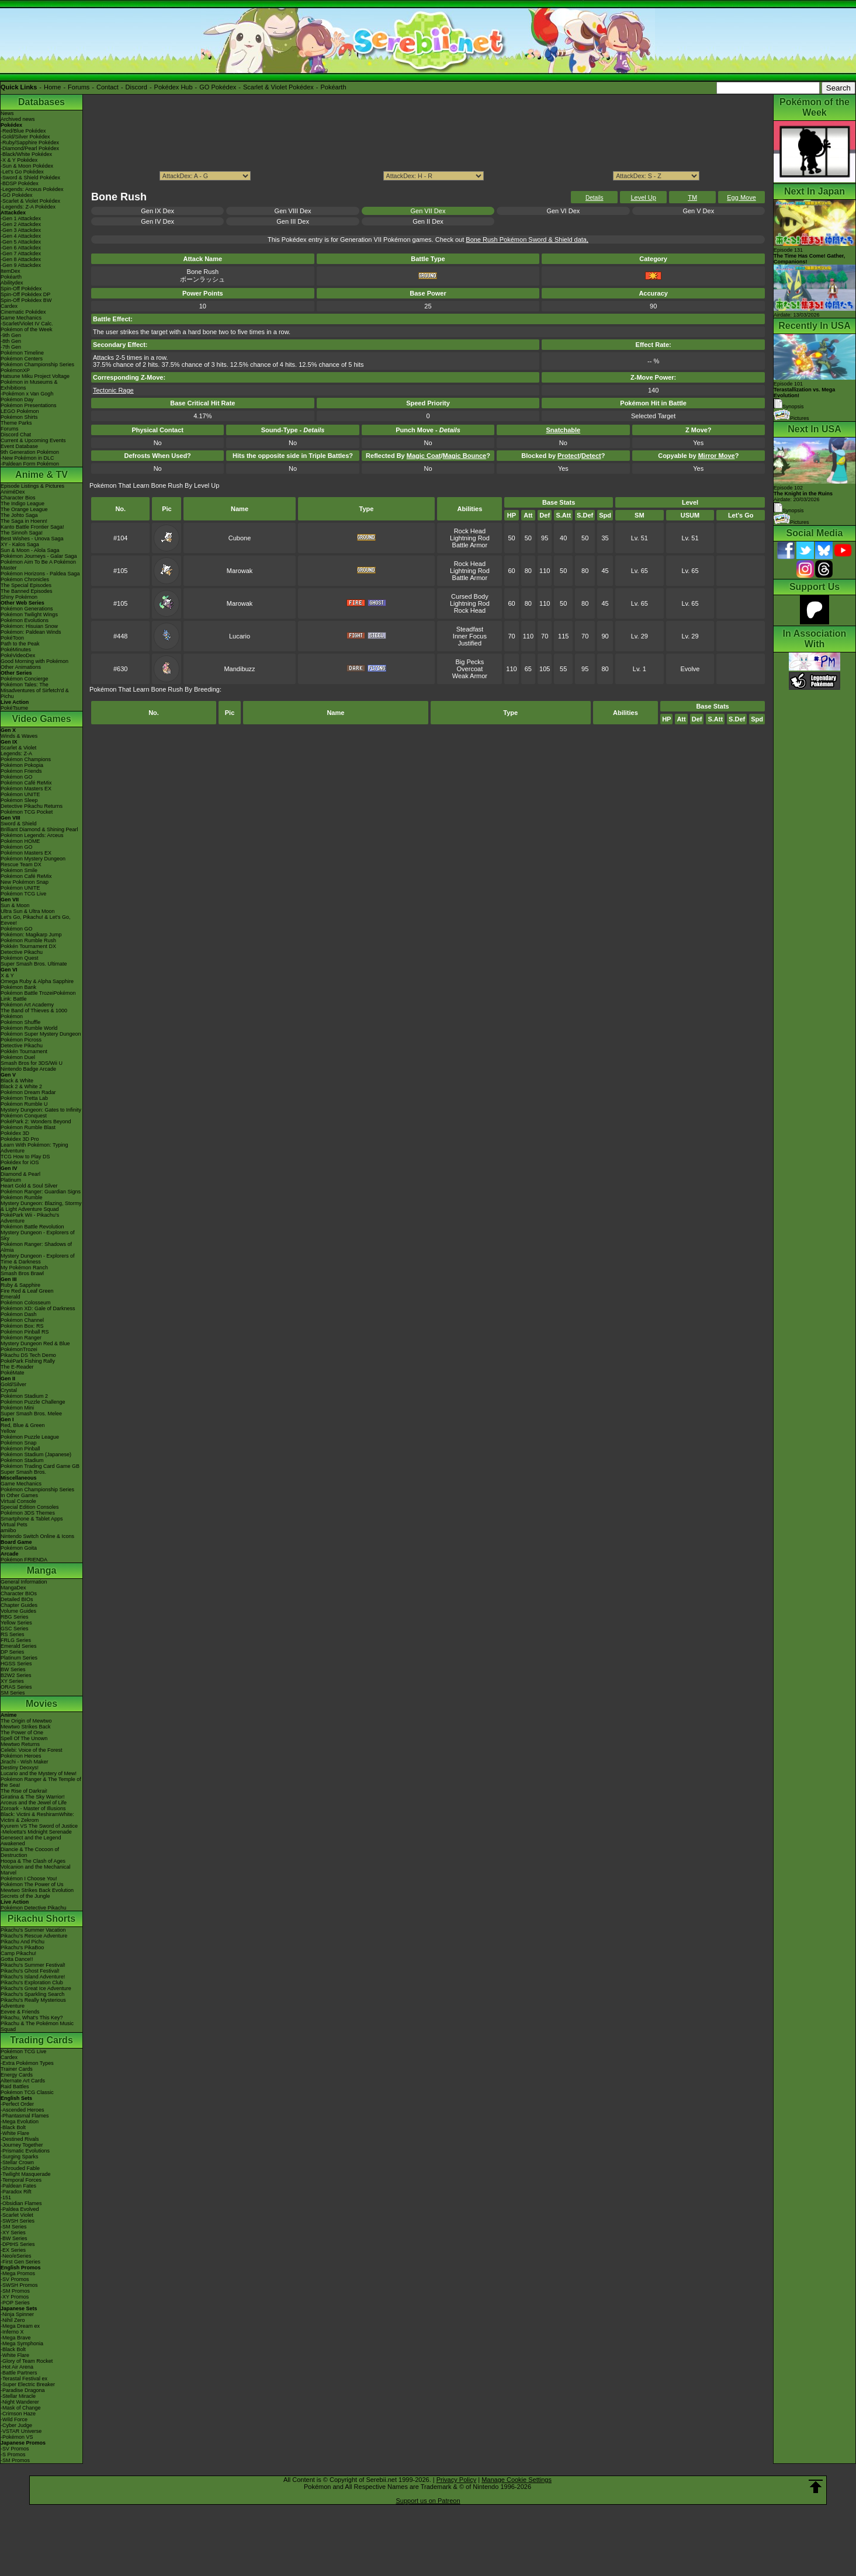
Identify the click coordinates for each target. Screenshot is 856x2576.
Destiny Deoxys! (20, 1767)
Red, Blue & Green (23, 1425)
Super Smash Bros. (23, 1472)
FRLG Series (16, 1640)
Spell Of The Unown (24, 1738)
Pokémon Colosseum (26, 1303)
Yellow (8, 1431)
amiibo (8, 1530)
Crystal (9, 1390)
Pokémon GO (17, 777)
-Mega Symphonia (22, 2343)
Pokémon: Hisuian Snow (29, 626)
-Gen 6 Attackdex (21, 248)
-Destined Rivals (20, 2139)
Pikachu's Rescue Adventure (34, 1936)
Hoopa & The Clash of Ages (33, 1861)
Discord (136, 87)
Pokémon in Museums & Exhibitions (29, 385)
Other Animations (21, 667)
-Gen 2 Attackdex (21, 224)
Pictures (791, 418)
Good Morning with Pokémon (34, 661)
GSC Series (15, 1628)
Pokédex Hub (173, 87)
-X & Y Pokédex (19, 160)
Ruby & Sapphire (20, 1285)
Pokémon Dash (19, 1314)
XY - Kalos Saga (20, 544)
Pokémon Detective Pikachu (34, 1908)
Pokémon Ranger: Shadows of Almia (36, 1247)
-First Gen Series (20, 2262)
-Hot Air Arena (17, 2367)
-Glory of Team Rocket (27, 2361)
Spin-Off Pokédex (21, 288)
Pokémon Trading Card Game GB (40, 1466)
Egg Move (741, 197)
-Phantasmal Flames (25, 2116)
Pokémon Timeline (22, 353)
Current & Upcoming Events (33, 440)
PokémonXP (15, 370)
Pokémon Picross (21, 1040)
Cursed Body (469, 596)
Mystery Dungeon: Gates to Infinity (41, 1110)
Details (594, 198)
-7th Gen (11, 347)
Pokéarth (333, 87)
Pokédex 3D (15, 1133)
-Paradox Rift (16, 2192)
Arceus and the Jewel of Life (34, 1803)
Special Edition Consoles (30, 1507)
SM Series (13, 1693)
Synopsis (789, 510)
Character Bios (18, 498)
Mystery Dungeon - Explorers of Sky (38, 1235)
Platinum (11, 1180)
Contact (107, 87)
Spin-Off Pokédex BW (26, 300)
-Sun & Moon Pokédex (27, 166)
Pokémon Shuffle (20, 1022)
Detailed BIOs (17, 1599)
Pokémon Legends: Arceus (32, 835)
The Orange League (24, 509)
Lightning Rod (470, 537)
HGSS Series (16, 1664)
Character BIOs (19, 1593)
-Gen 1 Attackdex (21, 218)
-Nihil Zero (13, 2320)
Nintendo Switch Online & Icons (37, 1536)
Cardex (9, 306)
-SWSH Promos (19, 2285)
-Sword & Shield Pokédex (30, 177)
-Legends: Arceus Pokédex (32, 189)
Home (52, 87)
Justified (469, 643)
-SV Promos (15, 2279)
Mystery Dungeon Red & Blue (35, 1343)
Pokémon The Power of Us (32, 1884)
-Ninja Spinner (17, 2314)
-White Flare (15, 2133)
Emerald (10, 1297)
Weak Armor (469, 675)
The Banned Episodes (27, 591)
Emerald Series (19, 1646)
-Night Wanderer (20, 2402)
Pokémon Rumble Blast (28, 1127)
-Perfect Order (17, 2104)
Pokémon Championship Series (37, 364)
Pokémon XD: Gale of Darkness (38, 1308)
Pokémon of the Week (26, 329)
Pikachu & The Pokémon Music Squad (37, 2026)
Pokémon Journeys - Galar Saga (39, 556)
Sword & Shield (19, 824)
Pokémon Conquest (24, 1116)
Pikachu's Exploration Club (32, 1982)
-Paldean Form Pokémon (30, 464)
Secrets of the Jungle (25, 1896)
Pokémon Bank (18, 987)
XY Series (12, 1681)
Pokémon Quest (20, 958)
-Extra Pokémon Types (27, 2063)
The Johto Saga (19, 515)
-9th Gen (11, 335)
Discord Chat (16, 435)
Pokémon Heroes (21, 1756)
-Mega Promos (18, 2273)
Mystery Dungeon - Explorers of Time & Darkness (38, 1259)
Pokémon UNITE (20, 794)
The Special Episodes (26, 585)
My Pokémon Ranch (24, 1267)
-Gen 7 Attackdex (21, 253)
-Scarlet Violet (17, 2215)
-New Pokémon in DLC (27, 458)
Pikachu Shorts (41, 1919)
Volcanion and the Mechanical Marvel (36, 1870)
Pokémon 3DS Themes (28, 1513)
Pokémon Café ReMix (26, 783)
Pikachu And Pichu (22, 1942)
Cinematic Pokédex (23, 312)
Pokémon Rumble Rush (28, 940)
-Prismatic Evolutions (25, 2151)
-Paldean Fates (18, 2186)
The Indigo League (22, 503)
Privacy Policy (456, 2479)
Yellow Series (16, 1623)
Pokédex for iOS (20, 1162)
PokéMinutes (16, 649)
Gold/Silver (13, 1384)
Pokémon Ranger (21, 1338)
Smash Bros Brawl (22, 1273)
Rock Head (470, 530)
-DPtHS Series (18, 2244)
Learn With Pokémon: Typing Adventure (34, 1148)
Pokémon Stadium (22, 1460)
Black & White (17, 1081)
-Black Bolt (13, 2127)
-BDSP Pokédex (20, 183)
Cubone (239, 537)
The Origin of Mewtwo (26, 1721)
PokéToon (12, 638)
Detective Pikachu (22, 952)
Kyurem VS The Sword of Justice (39, 1826)
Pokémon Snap (19, 1443)
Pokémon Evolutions (24, 620)
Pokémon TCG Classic (27, 2092)
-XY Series (13, 2232)
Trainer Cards (17, 2069)
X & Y (7, 975)
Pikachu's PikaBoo (22, 1947)
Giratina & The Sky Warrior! (33, 1797)
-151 (6, 2197)
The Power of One (22, 1732)
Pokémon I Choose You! (29, 1878)
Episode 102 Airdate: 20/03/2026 (803, 493)
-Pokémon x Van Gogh (27, 394)
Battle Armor (470, 544)
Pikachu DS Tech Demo (28, 1355)
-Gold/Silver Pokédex (25, 137)
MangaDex (13, 1588)
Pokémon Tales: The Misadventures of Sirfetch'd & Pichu (35, 690)
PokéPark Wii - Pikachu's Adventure (30, 1218)
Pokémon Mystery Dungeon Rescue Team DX (33, 861)
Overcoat (470, 668)
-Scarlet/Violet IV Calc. (27, 324)
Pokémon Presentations (29, 405)
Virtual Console (18, 1501)
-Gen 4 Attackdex (21, 236)
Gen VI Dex (563, 210)
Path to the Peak (20, 644)
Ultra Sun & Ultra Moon (28, 911)
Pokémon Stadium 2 (24, 1396)
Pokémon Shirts (19, 417)
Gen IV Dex (157, 221)
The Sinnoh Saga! (22, 533)
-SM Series (14, 2227)
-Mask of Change (21, 2408)
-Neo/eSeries (16, 2256)
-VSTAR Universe (21, 2431)
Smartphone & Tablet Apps (32, 1519)
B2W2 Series (16, 1675)
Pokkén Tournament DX (28, 946)
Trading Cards (41, 2040)
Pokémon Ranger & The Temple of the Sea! (41, 1782)
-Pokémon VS (17, 2437)
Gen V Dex (698, 210)
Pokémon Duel (18, 1057)
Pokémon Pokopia (22, 765)
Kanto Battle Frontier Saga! (32, 527)
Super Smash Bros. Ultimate (34, 964)
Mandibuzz (239, 668)
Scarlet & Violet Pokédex (278, 87)
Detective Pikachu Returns (32, 806)
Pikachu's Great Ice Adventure (36, 1988)
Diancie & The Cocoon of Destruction (30, 1852)
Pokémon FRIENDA (24, 1560)
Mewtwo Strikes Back (26, 1727)
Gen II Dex (428, 221)
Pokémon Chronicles (25, 579)
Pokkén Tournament (24, 1051)
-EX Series (13, 2250)
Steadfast (469, 629)
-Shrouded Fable (20, 2168)
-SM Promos (15, 2291)
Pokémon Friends (21, 771)
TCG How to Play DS (25, 1156)
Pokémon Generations (27, 609)
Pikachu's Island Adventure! (33, 1977)
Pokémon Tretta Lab (24, 1098)
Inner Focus (470, 636)
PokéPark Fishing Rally (28, 1361)
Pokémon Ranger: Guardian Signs (41, 1192)
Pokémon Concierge (24, 679)
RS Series (13, 1634)
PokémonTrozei (19, 1349)
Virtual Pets (14, 1524)
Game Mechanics (21, 318)
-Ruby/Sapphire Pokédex (30, 142)
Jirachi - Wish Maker (24, 1762)
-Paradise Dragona (23, 2390)
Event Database (19, 446)
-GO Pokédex (17, 195)
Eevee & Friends (20, 2012)
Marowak (240, 570)
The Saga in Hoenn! (24, 521)
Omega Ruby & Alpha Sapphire (37, 981)
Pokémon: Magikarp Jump (31, 935)
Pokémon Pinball (20, 1449)
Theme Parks (16, 423)
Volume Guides (18, 1611)
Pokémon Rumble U (24, 1104)
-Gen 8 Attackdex (21, 259)
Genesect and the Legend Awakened (31, 1840)
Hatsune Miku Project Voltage (35, 376)
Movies (41, 1704)
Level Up (643, 197)
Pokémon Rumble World (29, 1028)
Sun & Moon (15, 905)
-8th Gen (11, 341)
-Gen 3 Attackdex (21, 230)
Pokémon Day (17, 399)
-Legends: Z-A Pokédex (28, 207)
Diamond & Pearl (20, 1174)
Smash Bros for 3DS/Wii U (32, 1063)
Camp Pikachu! (18, 1953)
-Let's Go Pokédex (22, 172)
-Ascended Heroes (22, 2110)
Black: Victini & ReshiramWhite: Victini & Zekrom (37, 1817)
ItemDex (10, 271)
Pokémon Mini (17, 1408)
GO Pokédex (217, 87)
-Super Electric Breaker (28, 2384)
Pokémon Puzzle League (30, 1437)
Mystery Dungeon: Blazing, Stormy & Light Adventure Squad (41, 1206)
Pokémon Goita (19, 1548)
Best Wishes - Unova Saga (32, 538)
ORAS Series (16, 1687)
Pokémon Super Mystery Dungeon (41, 1034)
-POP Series (15, 2303)
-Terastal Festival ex (24, 2378)
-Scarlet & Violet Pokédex (30, 201)
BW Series (13, 1669)
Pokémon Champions (26, 759)
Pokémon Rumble (22, 1197)
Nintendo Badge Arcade (28, 1069)
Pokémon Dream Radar (28, 1092)
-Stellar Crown (17, 2162)
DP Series (12, 1652)
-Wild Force (14, 2419)
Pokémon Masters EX (26, 788)
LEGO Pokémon (20, 411)
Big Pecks (469, 661)
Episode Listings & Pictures (32, 486)
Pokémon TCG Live (23, 894)
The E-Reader (17, 1367)
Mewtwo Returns (20, 1744)
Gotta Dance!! (17, 1959)
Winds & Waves (19, 736)
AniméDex (13, 492)
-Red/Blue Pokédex (23, 131)
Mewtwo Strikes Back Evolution (37, 1890)
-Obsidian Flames (21, 2203)
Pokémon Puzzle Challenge (33, 1402)
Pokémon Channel (22, 1320)
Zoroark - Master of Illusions (33, 1808)
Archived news (18, 119)
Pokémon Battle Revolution (32, 1227)
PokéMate (13, 1373)
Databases (41, 102)
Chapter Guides (19, 1605)
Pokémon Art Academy (27, 1005)
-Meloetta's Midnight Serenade (36, 1832)
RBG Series (15, 1617)
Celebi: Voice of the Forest (32, 1750)
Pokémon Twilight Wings (29, 614)
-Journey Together (22, 2145)
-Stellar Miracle (18, 2396)
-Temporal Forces (21, 2180)
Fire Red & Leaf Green (27, 1291)
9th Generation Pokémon (30, 452)
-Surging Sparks (20, 2157)
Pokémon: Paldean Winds (31, 632)
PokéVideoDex (18, 655)
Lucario (239, 636)
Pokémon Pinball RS (25, 1332)
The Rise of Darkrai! (24, 1791)
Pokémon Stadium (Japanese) (36, 1454)
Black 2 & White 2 (21, 1086)
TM (692, 197)
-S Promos (13, 2454)
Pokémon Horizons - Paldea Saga (40, 574)
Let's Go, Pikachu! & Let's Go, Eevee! (36, 920)
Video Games (41, 719)
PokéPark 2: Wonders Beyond (36, 1121)
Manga (42, 1570)
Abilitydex (12, 283)
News (7, 113)
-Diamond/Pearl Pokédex (30, 148)
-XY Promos (15, 2297)
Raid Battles (15, 2086)
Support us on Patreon (428, 2500)
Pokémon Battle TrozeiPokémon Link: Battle (38, 996)
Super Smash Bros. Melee (31, 1414)
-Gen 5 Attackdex (21, 242)
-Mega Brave (16, 2338)
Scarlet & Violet (18, 748)
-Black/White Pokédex (26, 154)
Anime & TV (41, 475)
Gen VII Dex (428, 210)
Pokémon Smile (19, 870)
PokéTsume (14, 708)
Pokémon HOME (20, 841)
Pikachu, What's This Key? (32, 2017)
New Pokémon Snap (24, 882)
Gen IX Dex (157, 210)
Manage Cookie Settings (516, 2479)
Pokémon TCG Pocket (27, 812)
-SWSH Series (17, 2221)
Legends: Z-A (16, 753)
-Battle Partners (19, 2373)
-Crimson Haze (18, 2414)
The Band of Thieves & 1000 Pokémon (34, 1013)
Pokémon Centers (22, 359)
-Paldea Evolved (20, 2209)
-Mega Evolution (20, 2121)
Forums (78, 87)
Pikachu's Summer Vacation (33, 1930)
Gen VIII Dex (293, 210)
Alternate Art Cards (23, 2081)
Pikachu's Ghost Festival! (30, 1971)
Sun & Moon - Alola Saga (30, 550)
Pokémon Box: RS (22, 1326)
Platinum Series (19, 1658)
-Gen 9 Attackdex (21, 265)
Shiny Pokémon (19, 597)
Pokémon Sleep (19, 800)
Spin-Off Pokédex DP (25, 294)
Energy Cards (17, 2075)
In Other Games (19, 1495)
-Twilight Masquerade (26, 2174)
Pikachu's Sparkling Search (32, 1994)
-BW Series (14, 2238)
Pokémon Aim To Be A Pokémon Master (38, 565)
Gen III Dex (292, 221)
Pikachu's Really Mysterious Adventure (33, 2003)
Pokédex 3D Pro (20, 1139)
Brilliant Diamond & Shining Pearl (39, 829)
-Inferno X (12, 2332)
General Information (24, 1582)
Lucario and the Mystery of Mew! (39, 1773)
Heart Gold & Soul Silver (29, 1186)
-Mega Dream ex (20, 2326)
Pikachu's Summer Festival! (33, 1965)
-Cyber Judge (16, 2425)
